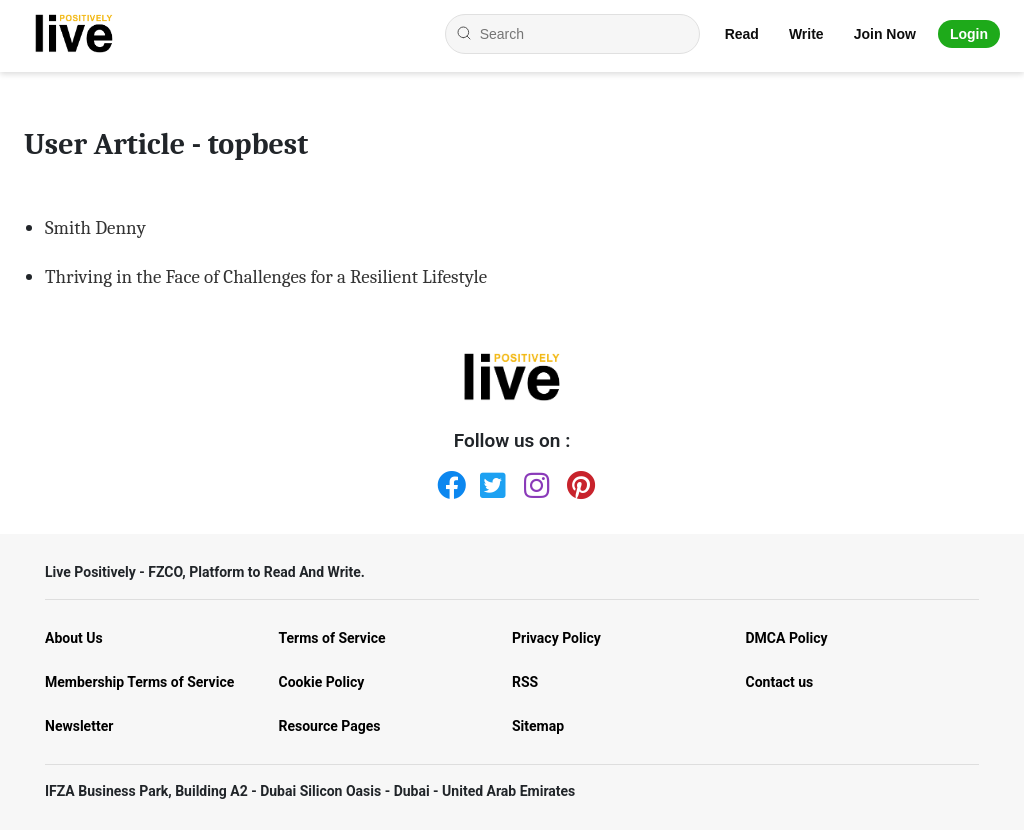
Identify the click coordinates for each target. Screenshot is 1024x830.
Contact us (780, 682)
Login (969, 34)
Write (806, 34)
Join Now (885, 34)
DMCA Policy (787, 638)
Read (742, 34)
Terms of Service (332, 638)
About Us (74, 638)
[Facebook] (447, 481)
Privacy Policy (556, 638)
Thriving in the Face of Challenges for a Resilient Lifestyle (266, 277)
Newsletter (79, 726)
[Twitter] (490, 481)
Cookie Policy (322, 682)
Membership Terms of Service (139, 682)
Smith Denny (95, 228)
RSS (525, 682)
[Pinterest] (577, 481)
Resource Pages (330, 726)
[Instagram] (534, 481)
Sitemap (538, 726)
